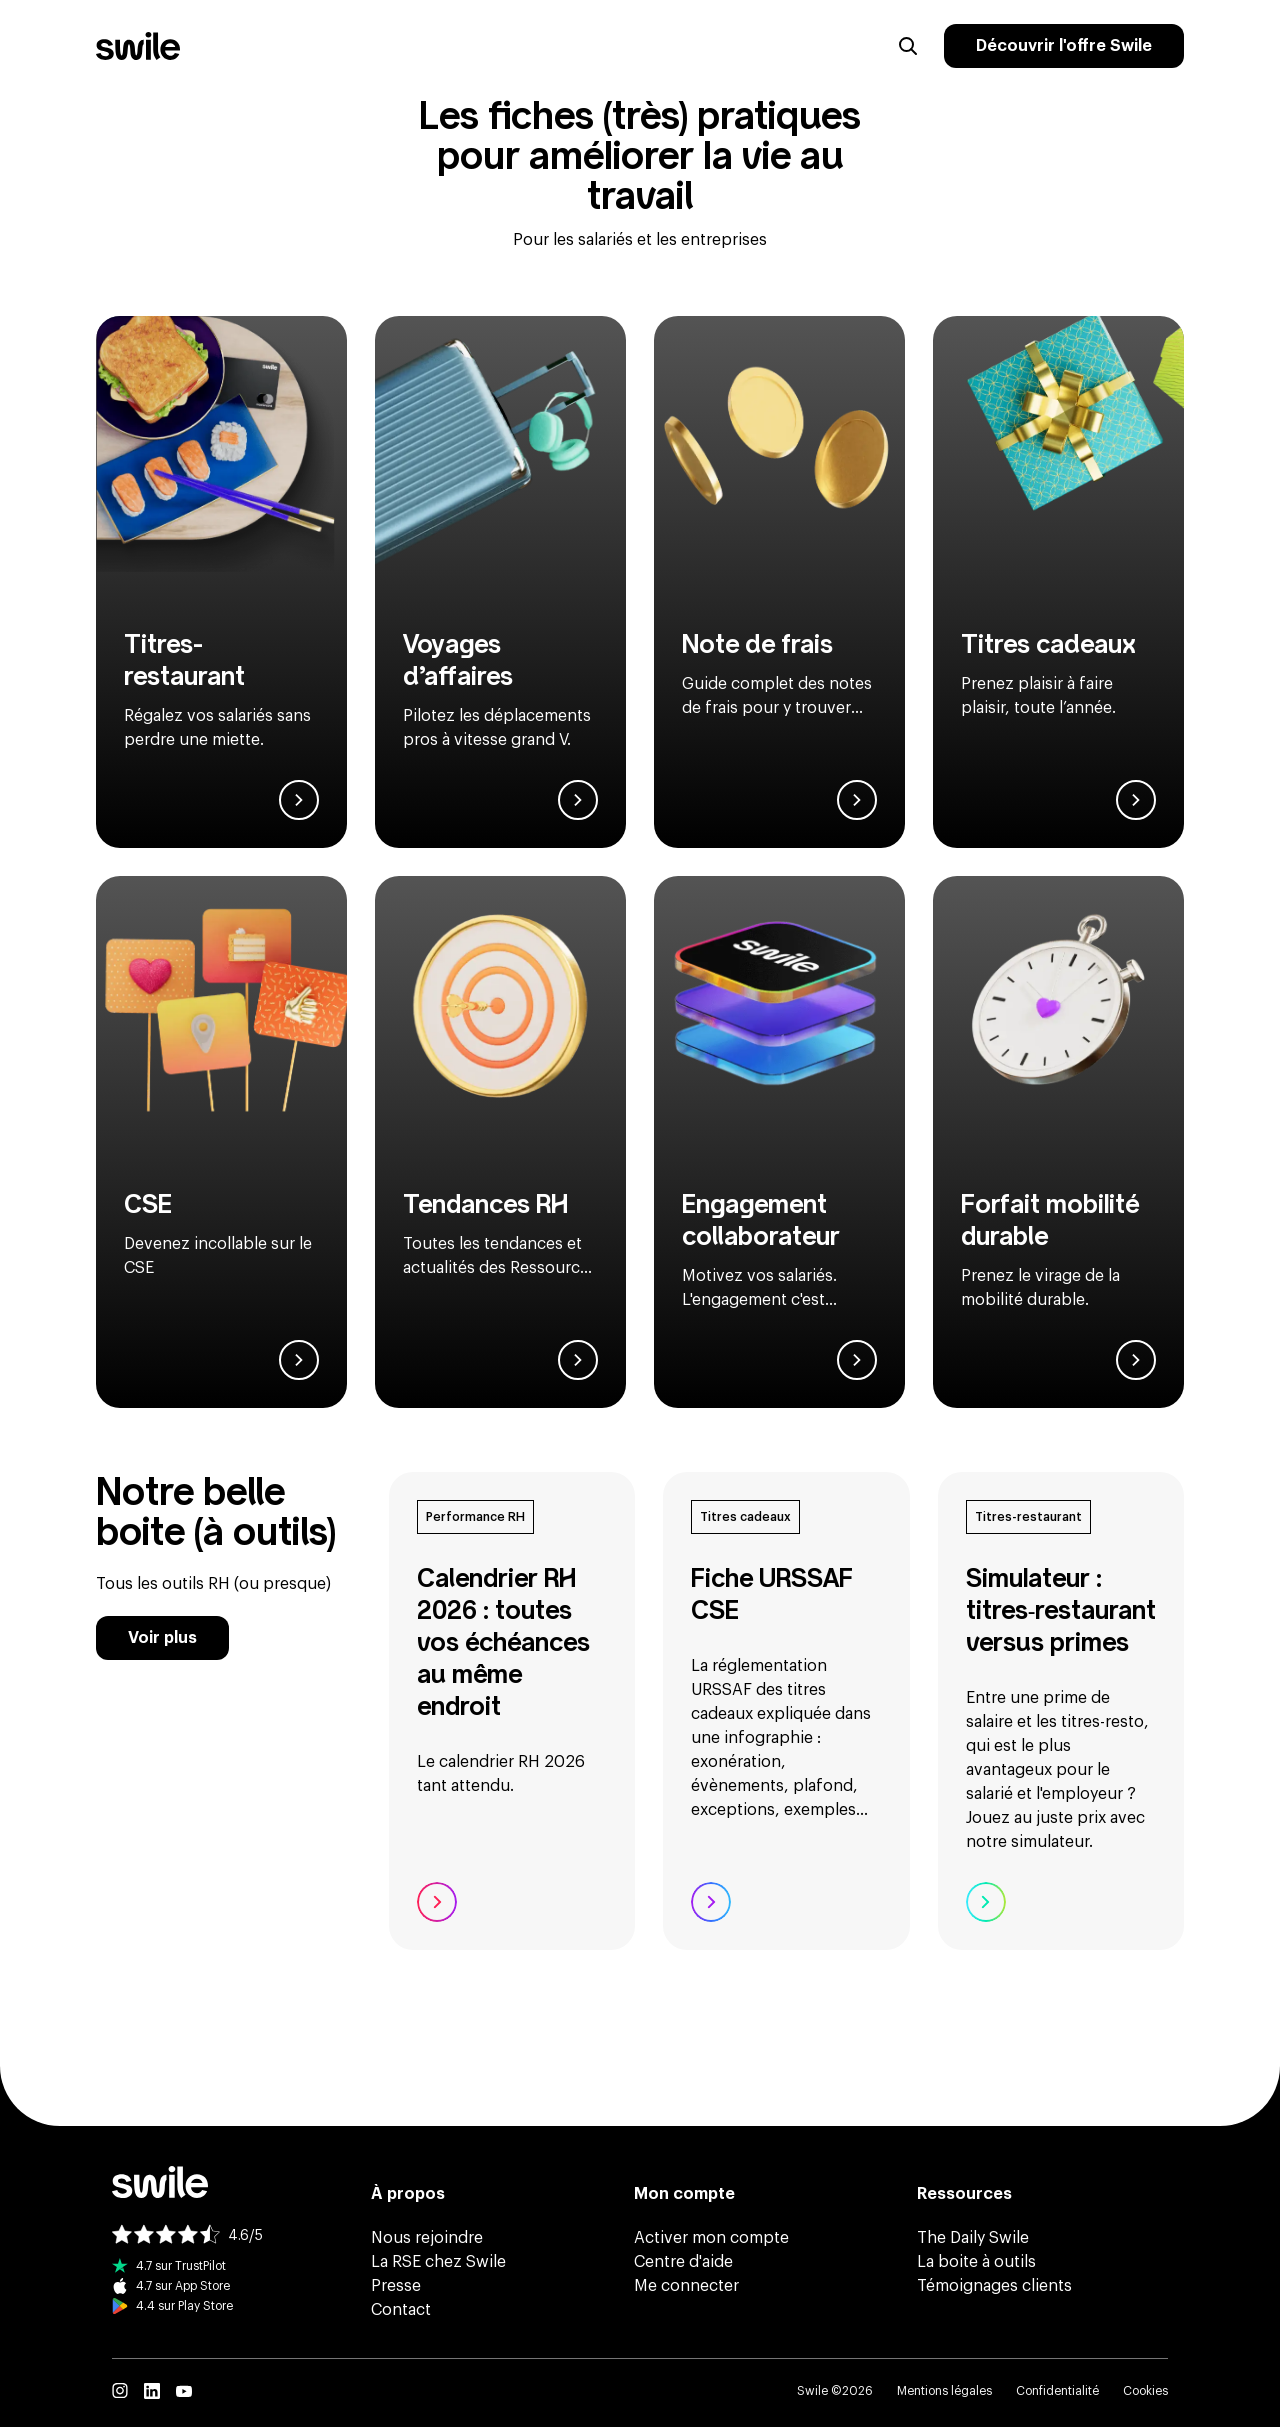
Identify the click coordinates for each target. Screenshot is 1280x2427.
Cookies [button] (1145, 2391)
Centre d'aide (683, 2262)
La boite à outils (976, 2262)
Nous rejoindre (427, 2238)
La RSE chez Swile (438, 2262)
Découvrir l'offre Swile (1064, 46)
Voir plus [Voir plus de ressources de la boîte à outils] (162, 1638)
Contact (401, 2310)
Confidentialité (1057, 2391)
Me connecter (686, 2286)
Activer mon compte (711, 2238)
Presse (396, 2286)
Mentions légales (944, 2391)
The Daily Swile (973, 2238)
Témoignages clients (994, 2286)
